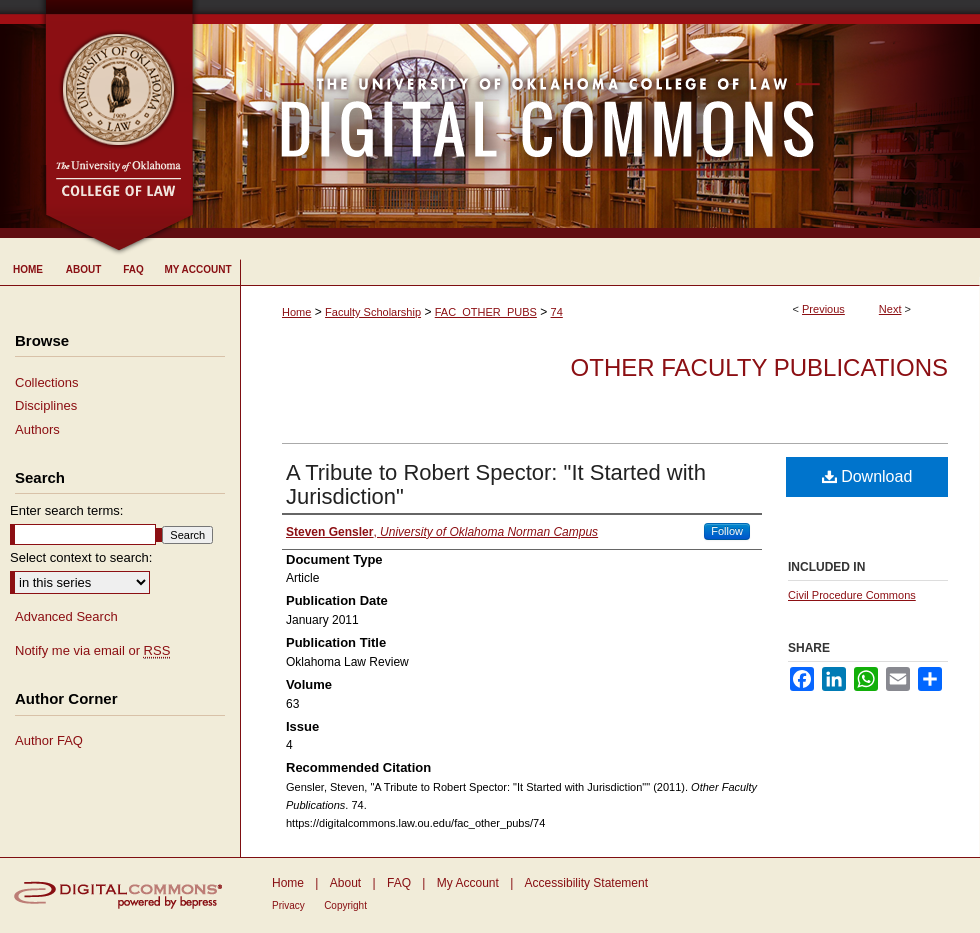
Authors (37, 429)
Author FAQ (49, 740)
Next (890, 309)
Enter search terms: (66, 510)
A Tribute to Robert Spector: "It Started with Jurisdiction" (496, 484)
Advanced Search (66, 616)
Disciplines (46, 405)
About (345, 883)
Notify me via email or (92, 651)
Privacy (288, 905)
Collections (47, 382)
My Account (468, 883)
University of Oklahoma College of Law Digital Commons (587, 119)
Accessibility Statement (586, 883)
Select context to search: (81, 557)
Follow (727, 531)
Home (296, 312)
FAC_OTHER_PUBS (486, 312)
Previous (823, 309)
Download (867, 476)
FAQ (399, 883)
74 (557, 312)
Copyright (345, 905)
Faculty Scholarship (373, 312)
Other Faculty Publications (759, 367)
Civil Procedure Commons (852, 595)
